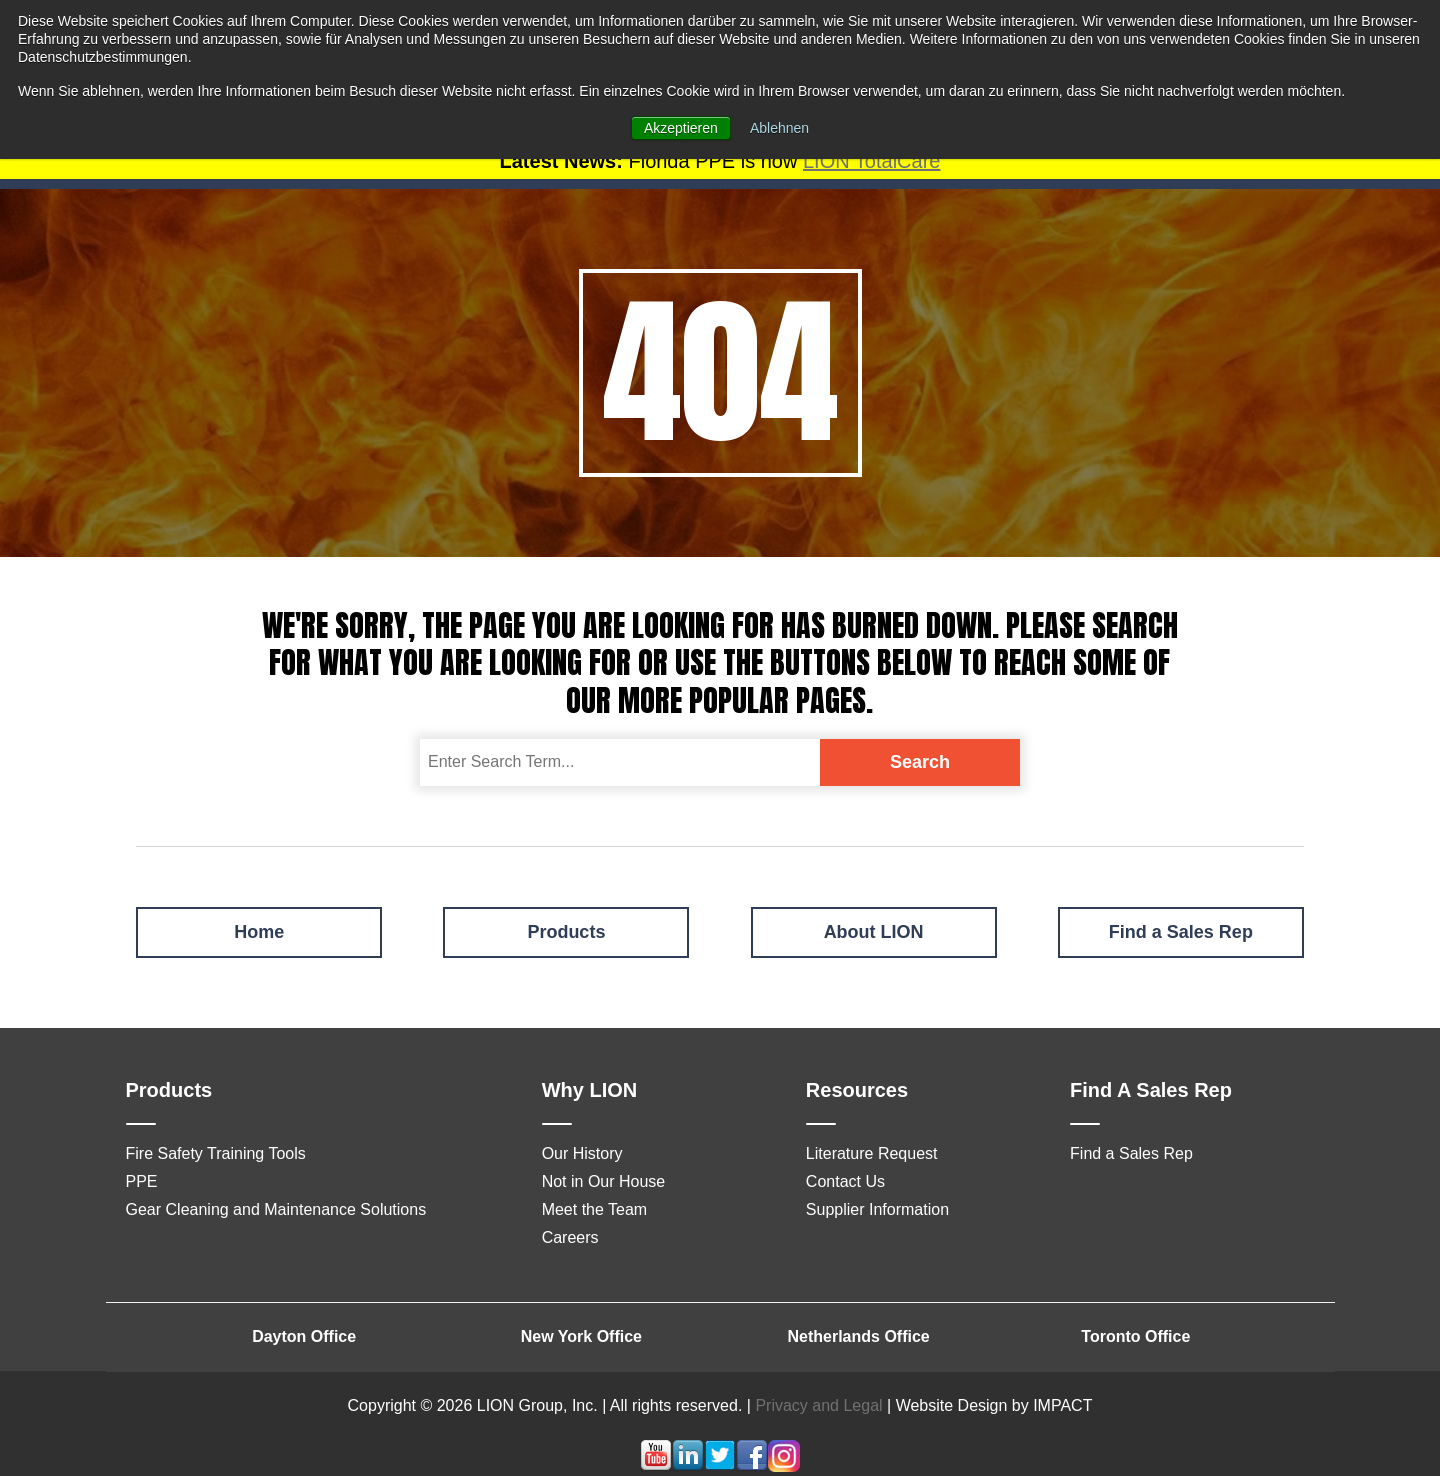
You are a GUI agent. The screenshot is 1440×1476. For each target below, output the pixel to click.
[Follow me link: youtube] (656, 1466)
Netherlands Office (858, 1336)
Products (566, 932)
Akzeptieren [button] (681, 128)
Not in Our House (604, 1181)
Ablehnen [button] (779, 128)
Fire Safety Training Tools (216, 1153)
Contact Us (845, 1181)
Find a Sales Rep (1181, 932)
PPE (142, 1181)
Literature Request (872, 1153)
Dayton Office (304, 1336)
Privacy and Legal (818, 1405)
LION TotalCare (871, 161)
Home (259, 932)
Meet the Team (595, 1209)
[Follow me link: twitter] (720, 1466)
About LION (874, 932)
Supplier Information (877, 1209)
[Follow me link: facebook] (752, 1466)
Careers (570, 1237)
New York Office (581, 1336)
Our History (582, 1153)
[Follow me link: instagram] (784, 1466)
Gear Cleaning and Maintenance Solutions (276, 1209)
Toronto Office (1135, 1336)
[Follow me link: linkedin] (688, 1466)
